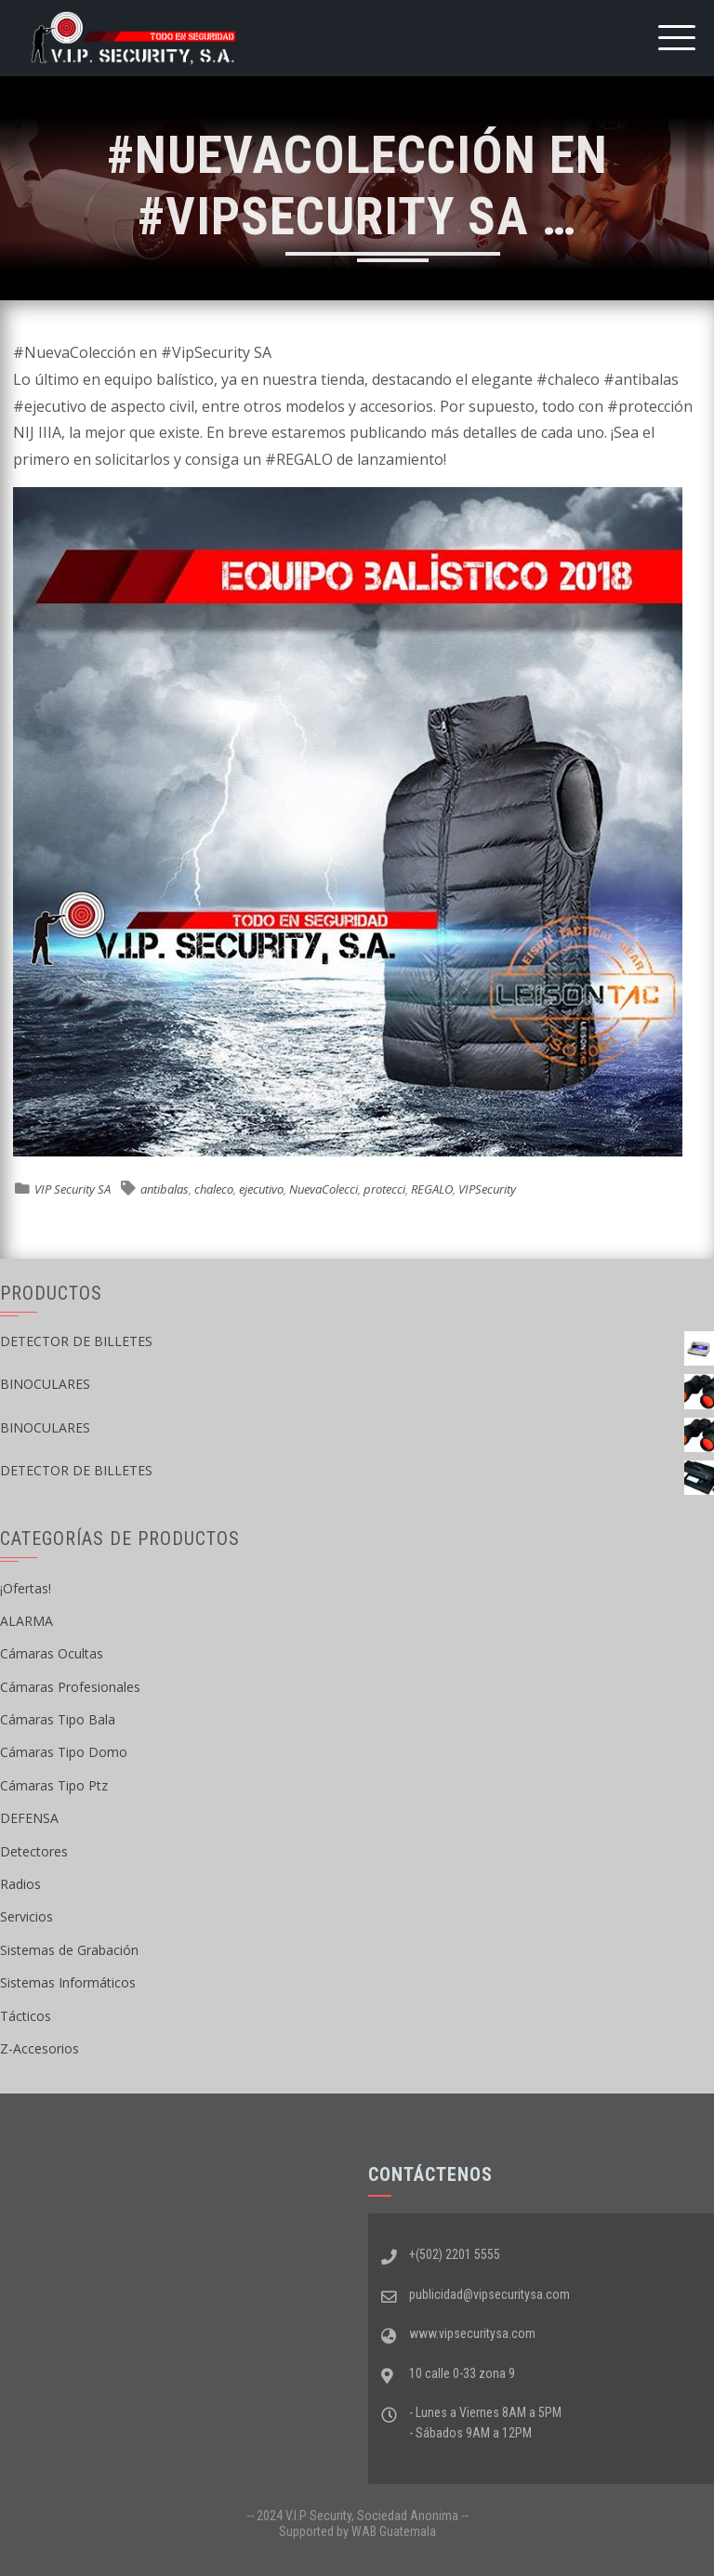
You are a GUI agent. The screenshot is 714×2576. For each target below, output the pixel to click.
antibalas (164, 1189)
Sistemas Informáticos (68, 1982)
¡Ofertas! (25, 1588)
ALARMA (26, 1621)
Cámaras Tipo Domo (63, 1752)
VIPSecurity (487, 1189)
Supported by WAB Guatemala (357, 2531)
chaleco (213, 1189)
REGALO (432, 1189)
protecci (384, 1189)
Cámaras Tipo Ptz (54, 1785)
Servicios (26, 1916)
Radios (20, 1884)
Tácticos (25, 2016)
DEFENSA (29, 1818)
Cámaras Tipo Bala (57, 1719)
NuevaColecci (323, 1189)
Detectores (34, 1851)
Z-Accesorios (39, 2048)
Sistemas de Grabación (69, 1950)
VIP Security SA (72, 1189)
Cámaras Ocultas (51, 1653)
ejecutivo (261, 1189)
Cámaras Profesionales (70, 1687)
